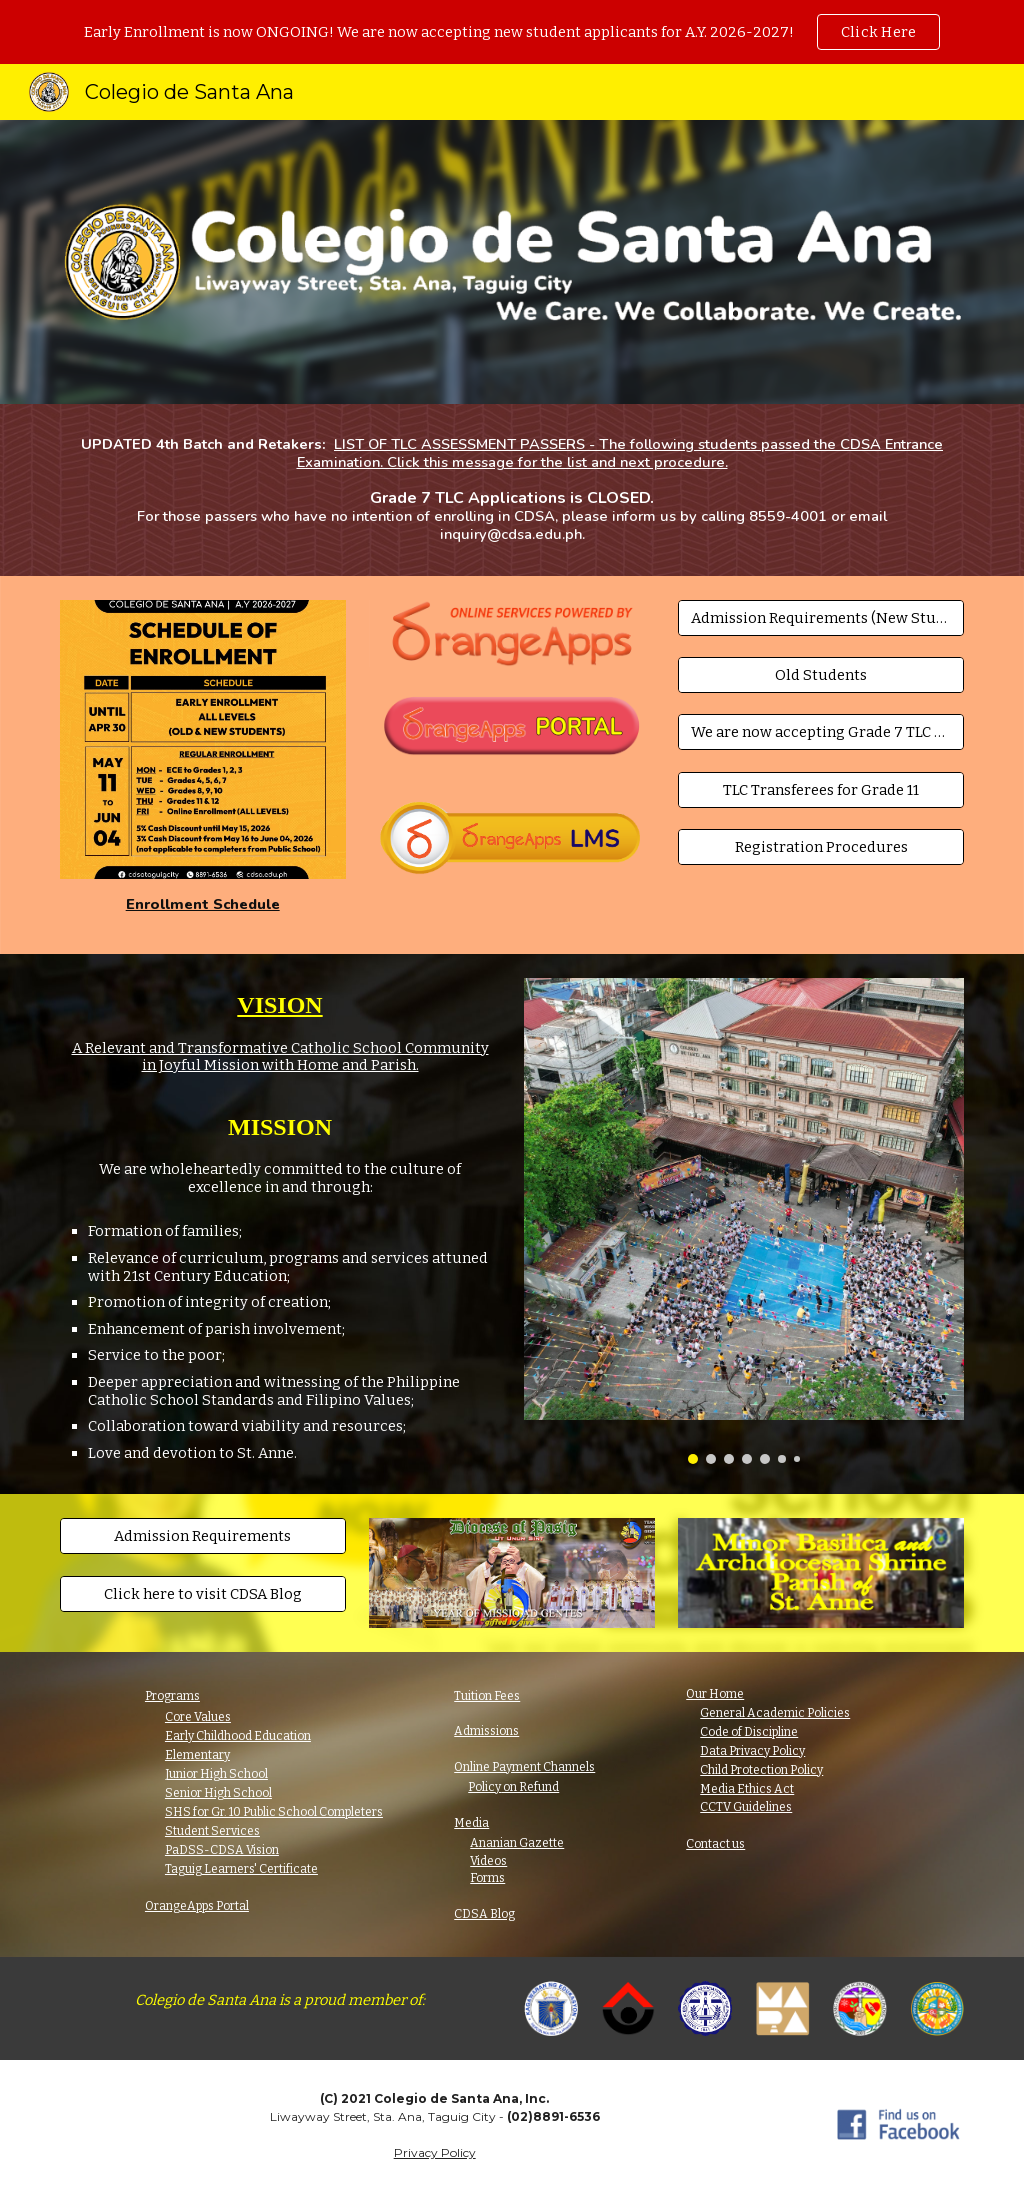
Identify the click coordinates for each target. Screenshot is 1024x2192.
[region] (512, 32)
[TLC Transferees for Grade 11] (821, 789)
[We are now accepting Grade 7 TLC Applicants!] (821, 732)
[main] (512, 490)
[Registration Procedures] (821, 847)
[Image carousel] (744, 1221)
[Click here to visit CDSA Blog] (203, 1593)
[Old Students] (821, 674)
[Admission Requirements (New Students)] (821, 617)
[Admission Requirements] (203, 1536)
